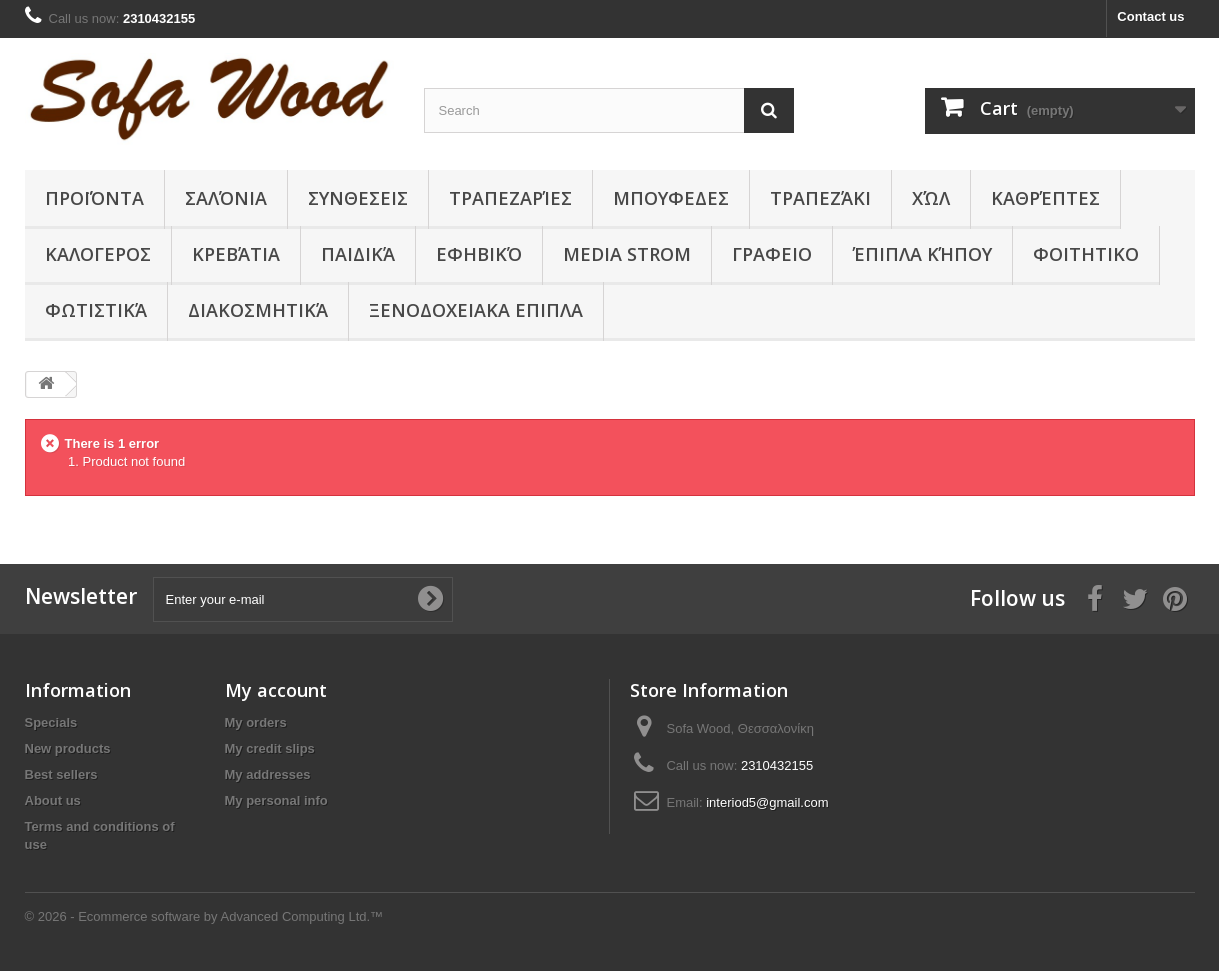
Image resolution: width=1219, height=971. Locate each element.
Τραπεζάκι (820, 198)
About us (53, 800)
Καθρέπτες (1045, 198)
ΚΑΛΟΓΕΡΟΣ (98, 254)
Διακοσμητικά (258, 310)
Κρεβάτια (236, 254)
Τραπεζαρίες (510, 198)
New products (68, 748)
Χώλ (931, 198)
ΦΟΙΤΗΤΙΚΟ (1086, 254)
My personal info (276, 800)
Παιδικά (358, 254)
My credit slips (270, 748)
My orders (256, 722)
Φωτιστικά (96, 310)
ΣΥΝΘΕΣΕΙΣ (358, 198)
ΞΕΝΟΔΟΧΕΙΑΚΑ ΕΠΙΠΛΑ (476, 310)
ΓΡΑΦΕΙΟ (772, 254)
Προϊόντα (94, 198)
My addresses (268, 774)
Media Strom (627, 254)
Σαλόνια (226, 198)
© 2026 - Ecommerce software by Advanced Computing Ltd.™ (204, 916)
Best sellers (61, 774)
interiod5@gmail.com (767, 802)
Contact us (1150, 16)
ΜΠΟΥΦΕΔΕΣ (671, 198)
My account (276, 690)
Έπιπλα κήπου (922, 254)
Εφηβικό (479, 254)
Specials (51, 722)
